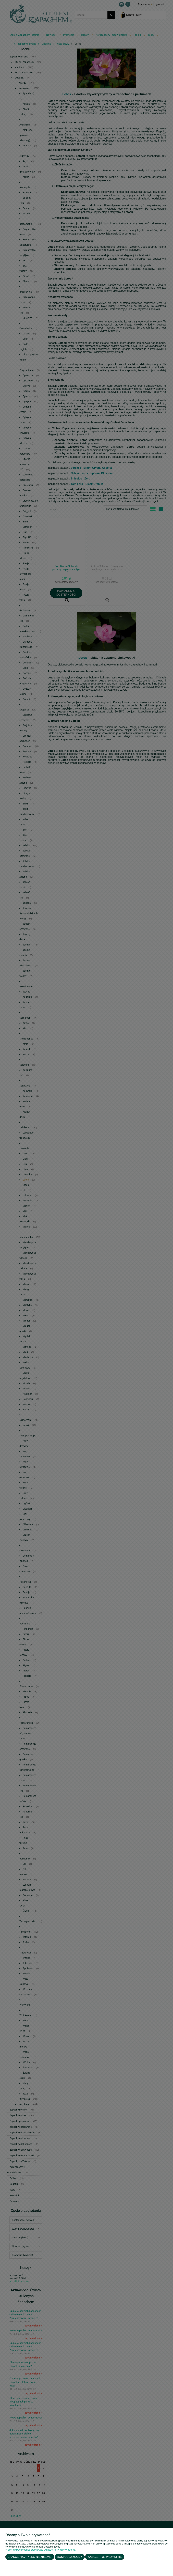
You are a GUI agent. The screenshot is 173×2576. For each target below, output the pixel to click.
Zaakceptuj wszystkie (105, 2556)
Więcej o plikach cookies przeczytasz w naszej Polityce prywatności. (40, 2549)
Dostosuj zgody (69, 2556)
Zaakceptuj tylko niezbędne (30, 2556)
